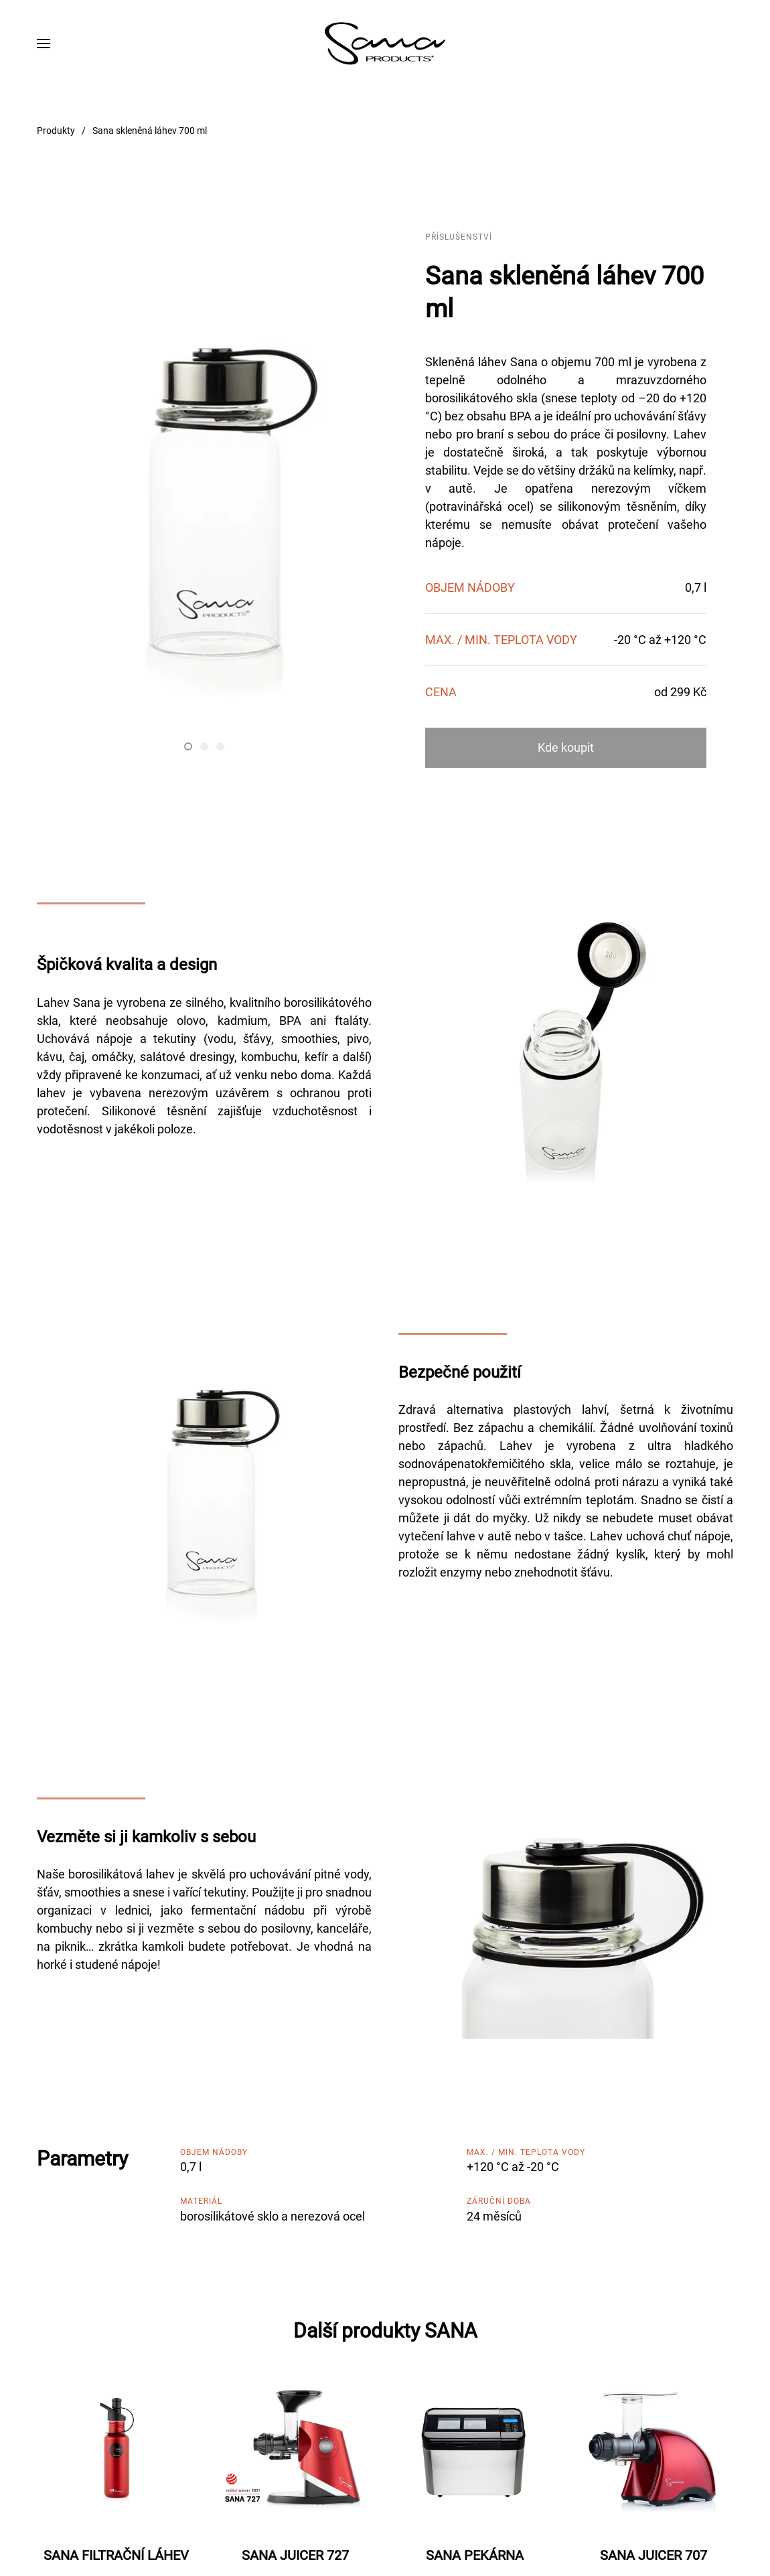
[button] (43, 43)
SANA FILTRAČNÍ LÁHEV (116, 2555)
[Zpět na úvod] (385, 43)
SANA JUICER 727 (295, 2555)
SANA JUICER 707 (653, 2555)
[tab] (188, 746)
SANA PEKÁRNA (475, 2555)
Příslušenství (458, 237)
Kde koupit (566, 747)
